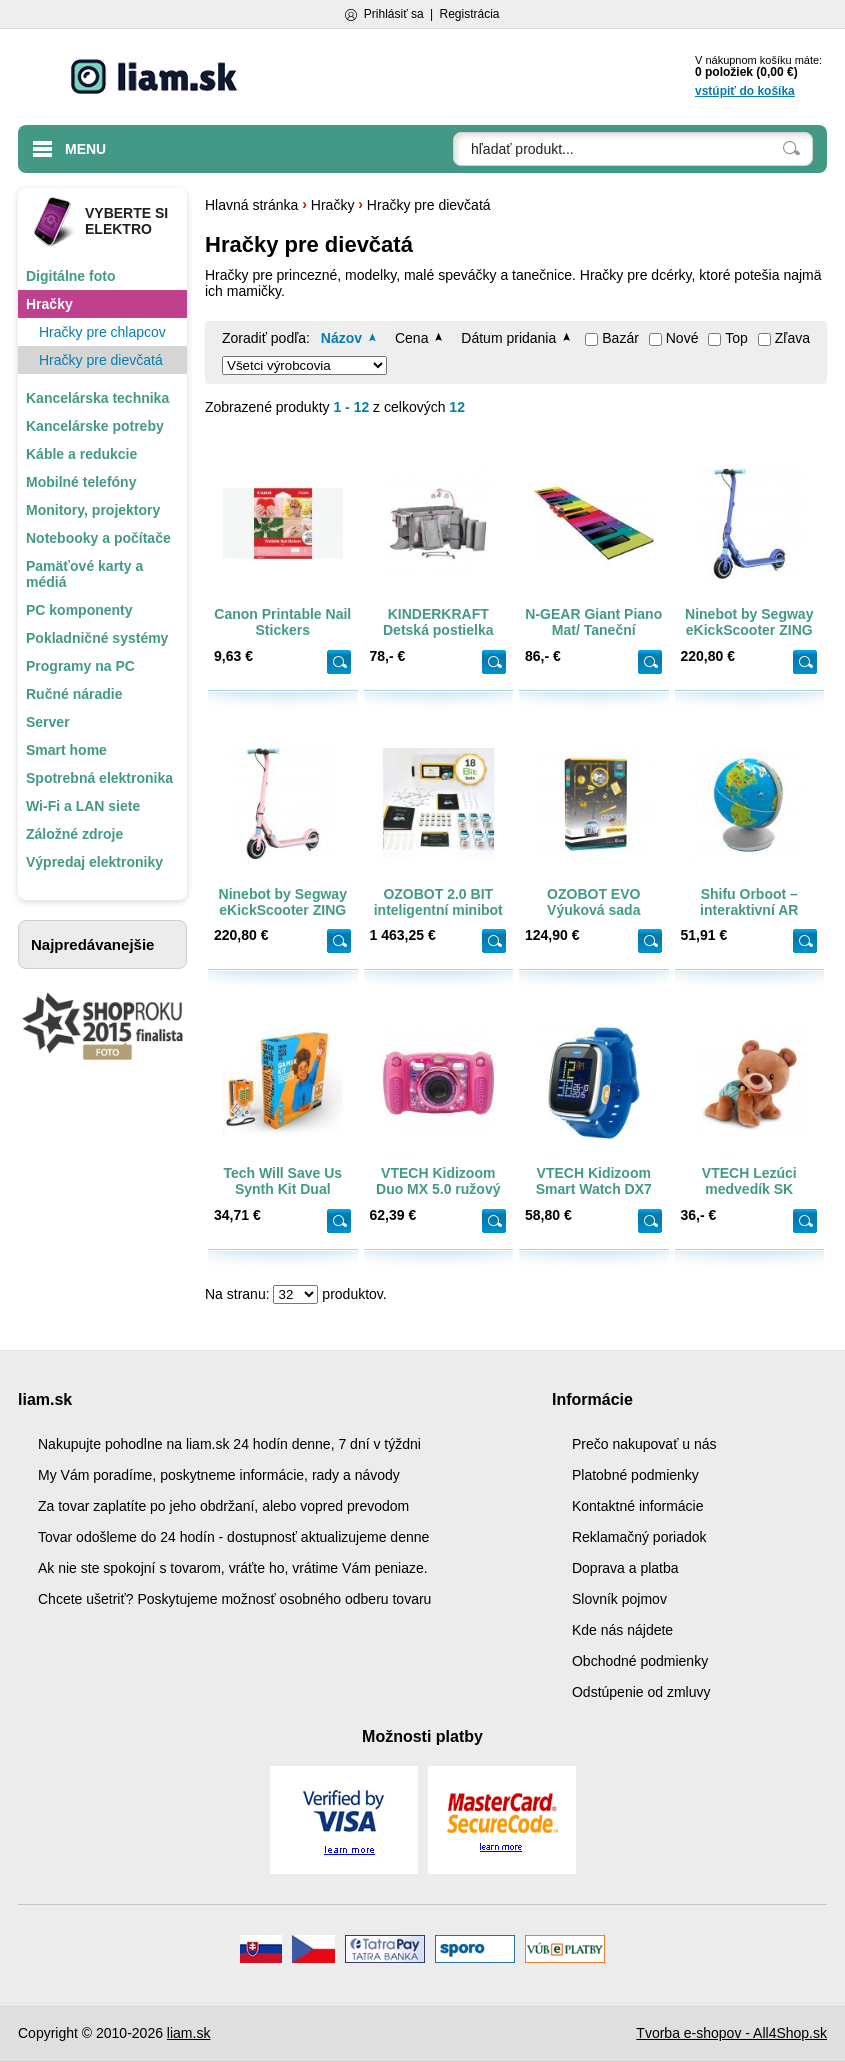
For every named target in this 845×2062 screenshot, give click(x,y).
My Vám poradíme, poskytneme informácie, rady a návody (219, 1475)
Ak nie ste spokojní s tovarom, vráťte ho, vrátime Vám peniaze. (233, 1568)
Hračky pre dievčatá (429, 205)
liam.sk (189, 2033)
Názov (341, 338)
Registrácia (469, 14)
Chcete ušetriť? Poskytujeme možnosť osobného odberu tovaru (234, 1599)
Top (736, 338)
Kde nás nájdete (622, 1630)
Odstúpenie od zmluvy (641, 1692)
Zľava (792, 338)
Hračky (333, 205)
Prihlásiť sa (394, 14)
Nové (682, 338)
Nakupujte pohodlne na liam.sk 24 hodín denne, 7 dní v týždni (229, 1444)
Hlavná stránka (251, 205)
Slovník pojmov (619, 1599)
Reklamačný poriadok (639, 1537)
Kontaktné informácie (638, 1506)
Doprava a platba (625, 1568)
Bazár (620, 338)
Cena (411, 338)
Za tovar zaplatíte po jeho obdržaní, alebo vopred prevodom (223, 1506)
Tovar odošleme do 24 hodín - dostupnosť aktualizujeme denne (233, 1537)
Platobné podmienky (635, 1475)
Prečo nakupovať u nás (644, 1444)
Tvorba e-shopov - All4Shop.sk (731, 2033)
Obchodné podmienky (640, 1661)
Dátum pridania (508, 338)
